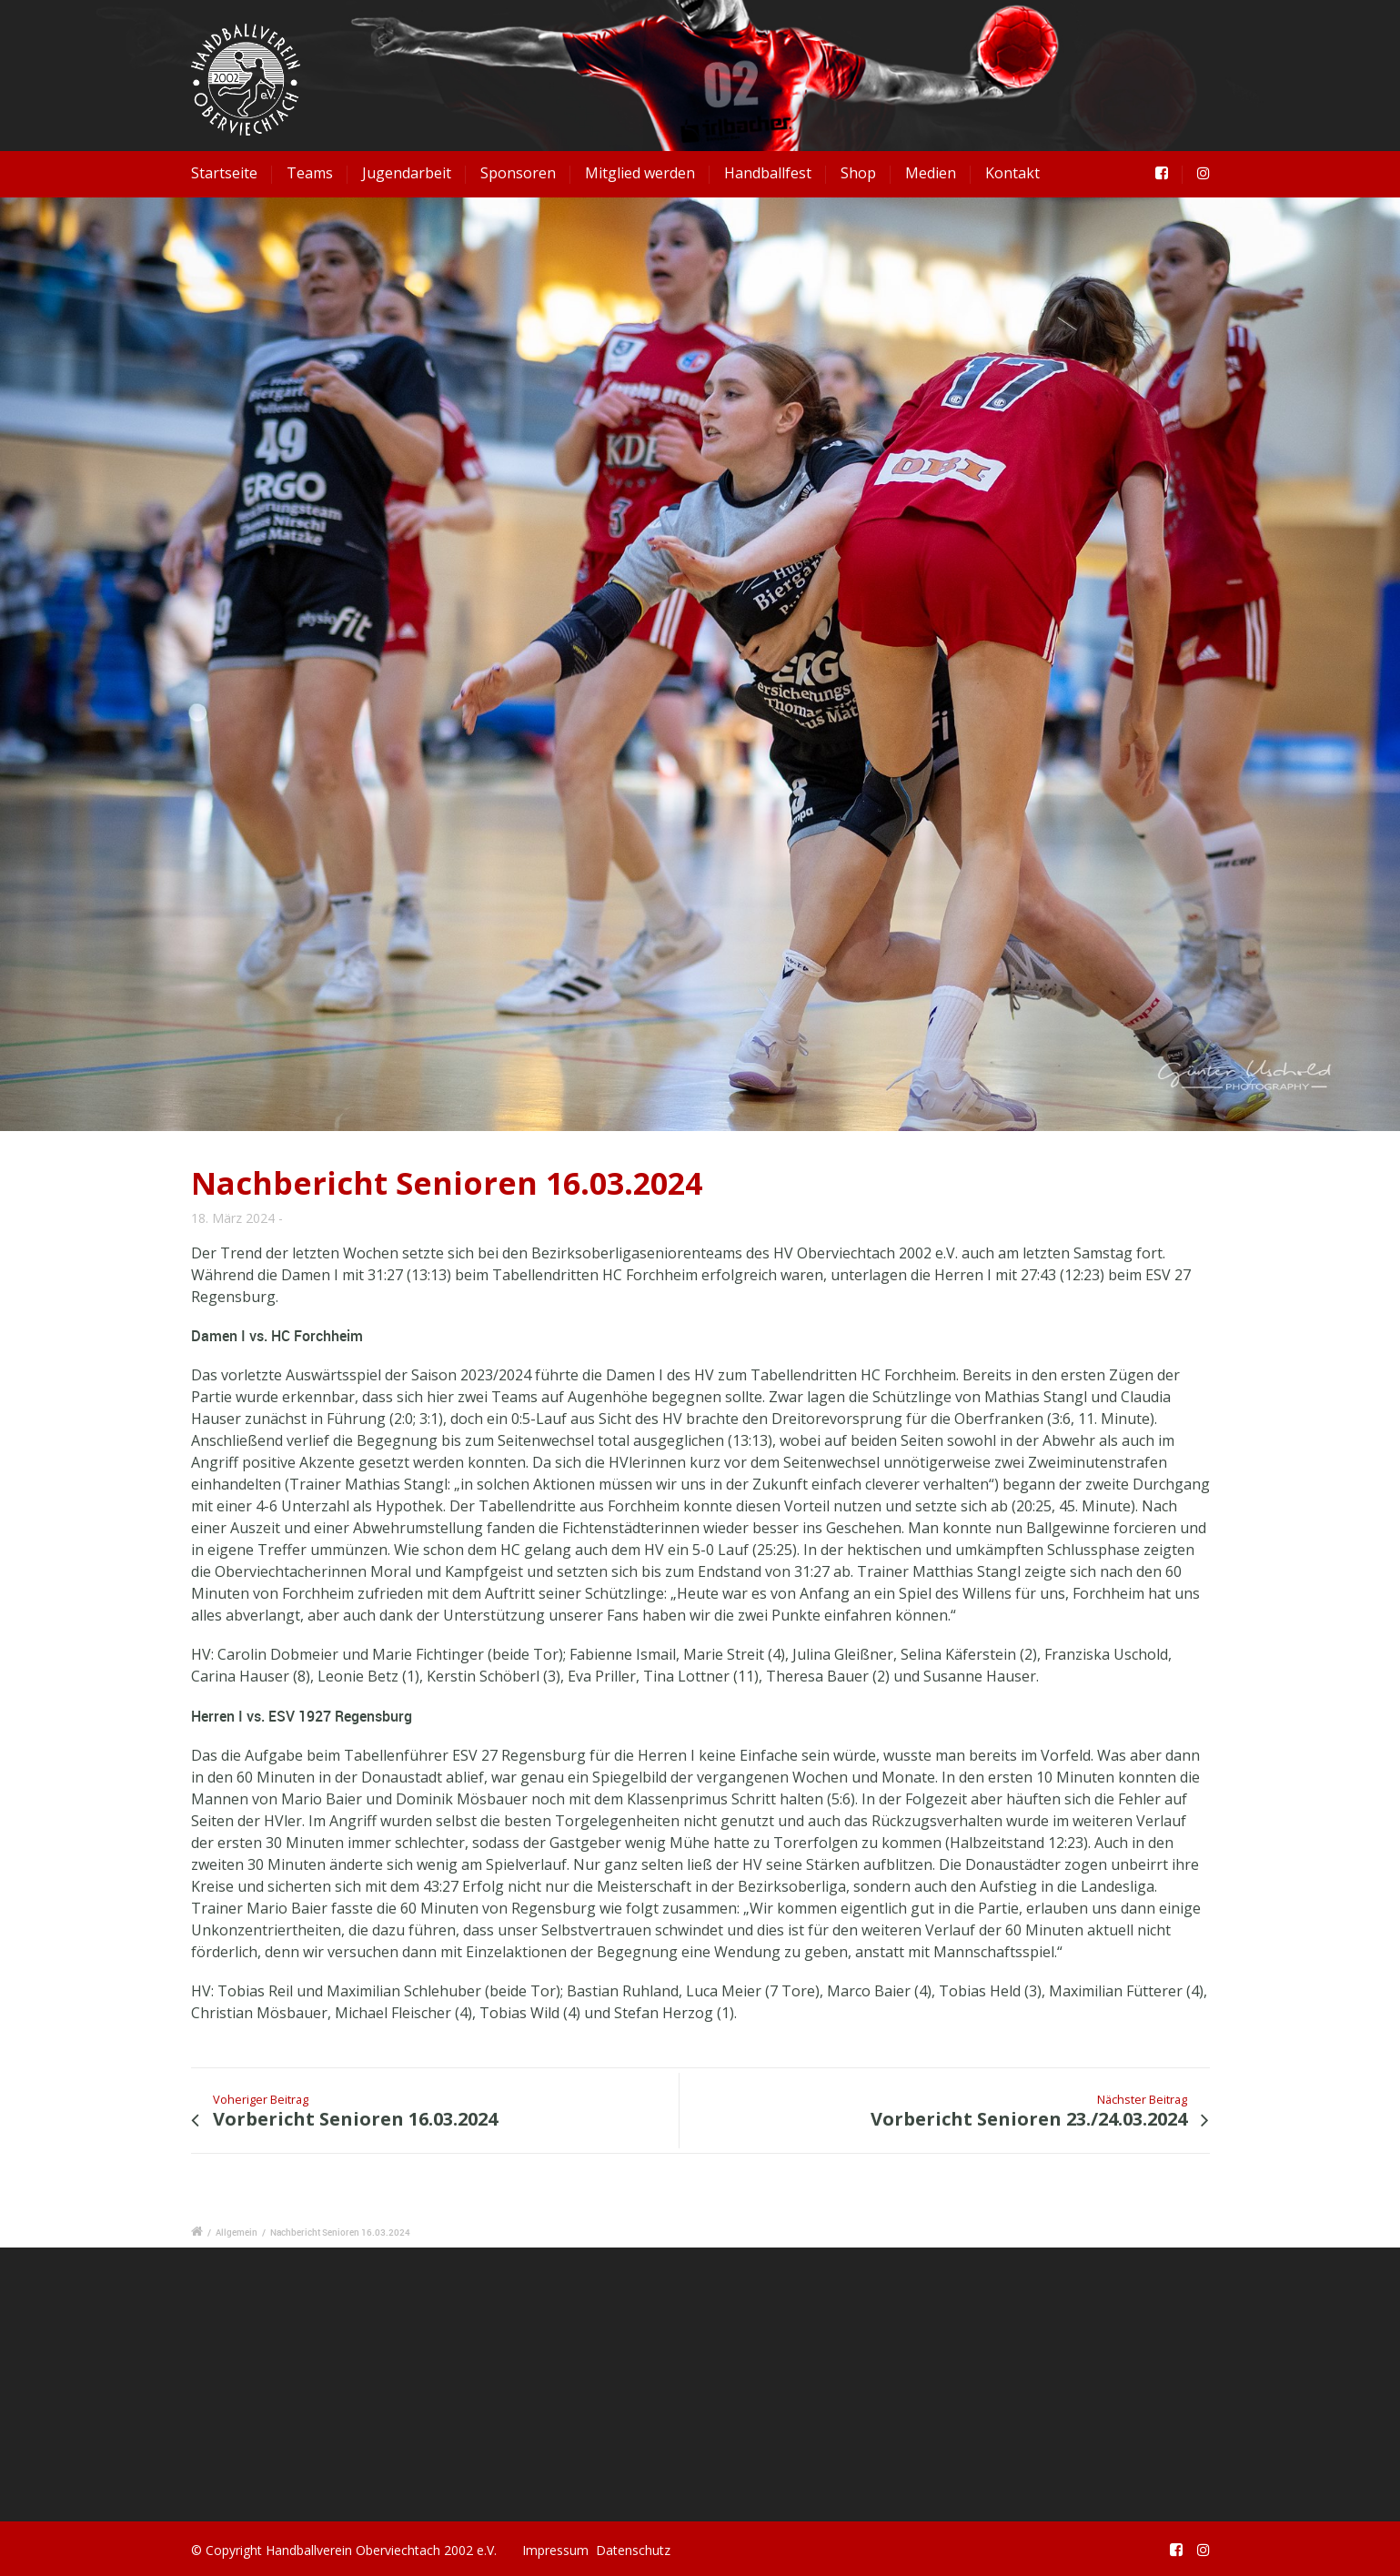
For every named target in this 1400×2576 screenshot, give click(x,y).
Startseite (224, 173)
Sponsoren (518, 173)
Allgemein (236, 2232)
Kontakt (1012, 173)
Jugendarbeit (406, 173)
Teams (310, 173)
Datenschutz (633, 2550)
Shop (858, 173)
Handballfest (767, 173)
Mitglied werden (640, 173)
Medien (930, 173)
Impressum (555, 2550)
